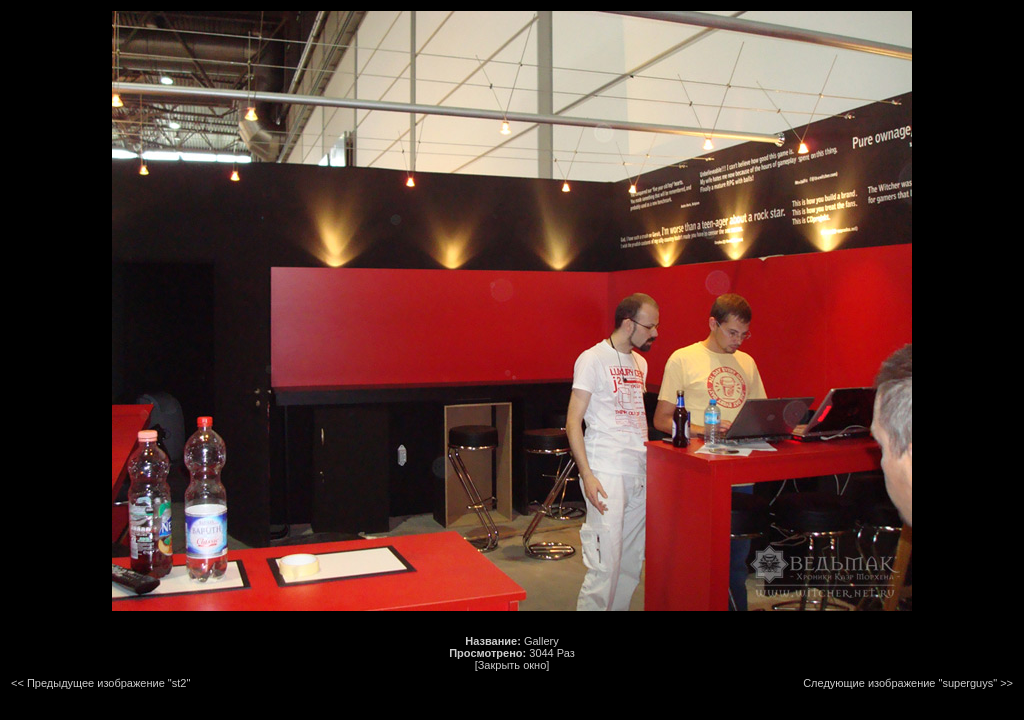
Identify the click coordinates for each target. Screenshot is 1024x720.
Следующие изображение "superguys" (900, 683)
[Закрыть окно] (512, 665)
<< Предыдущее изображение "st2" (100, 683)
